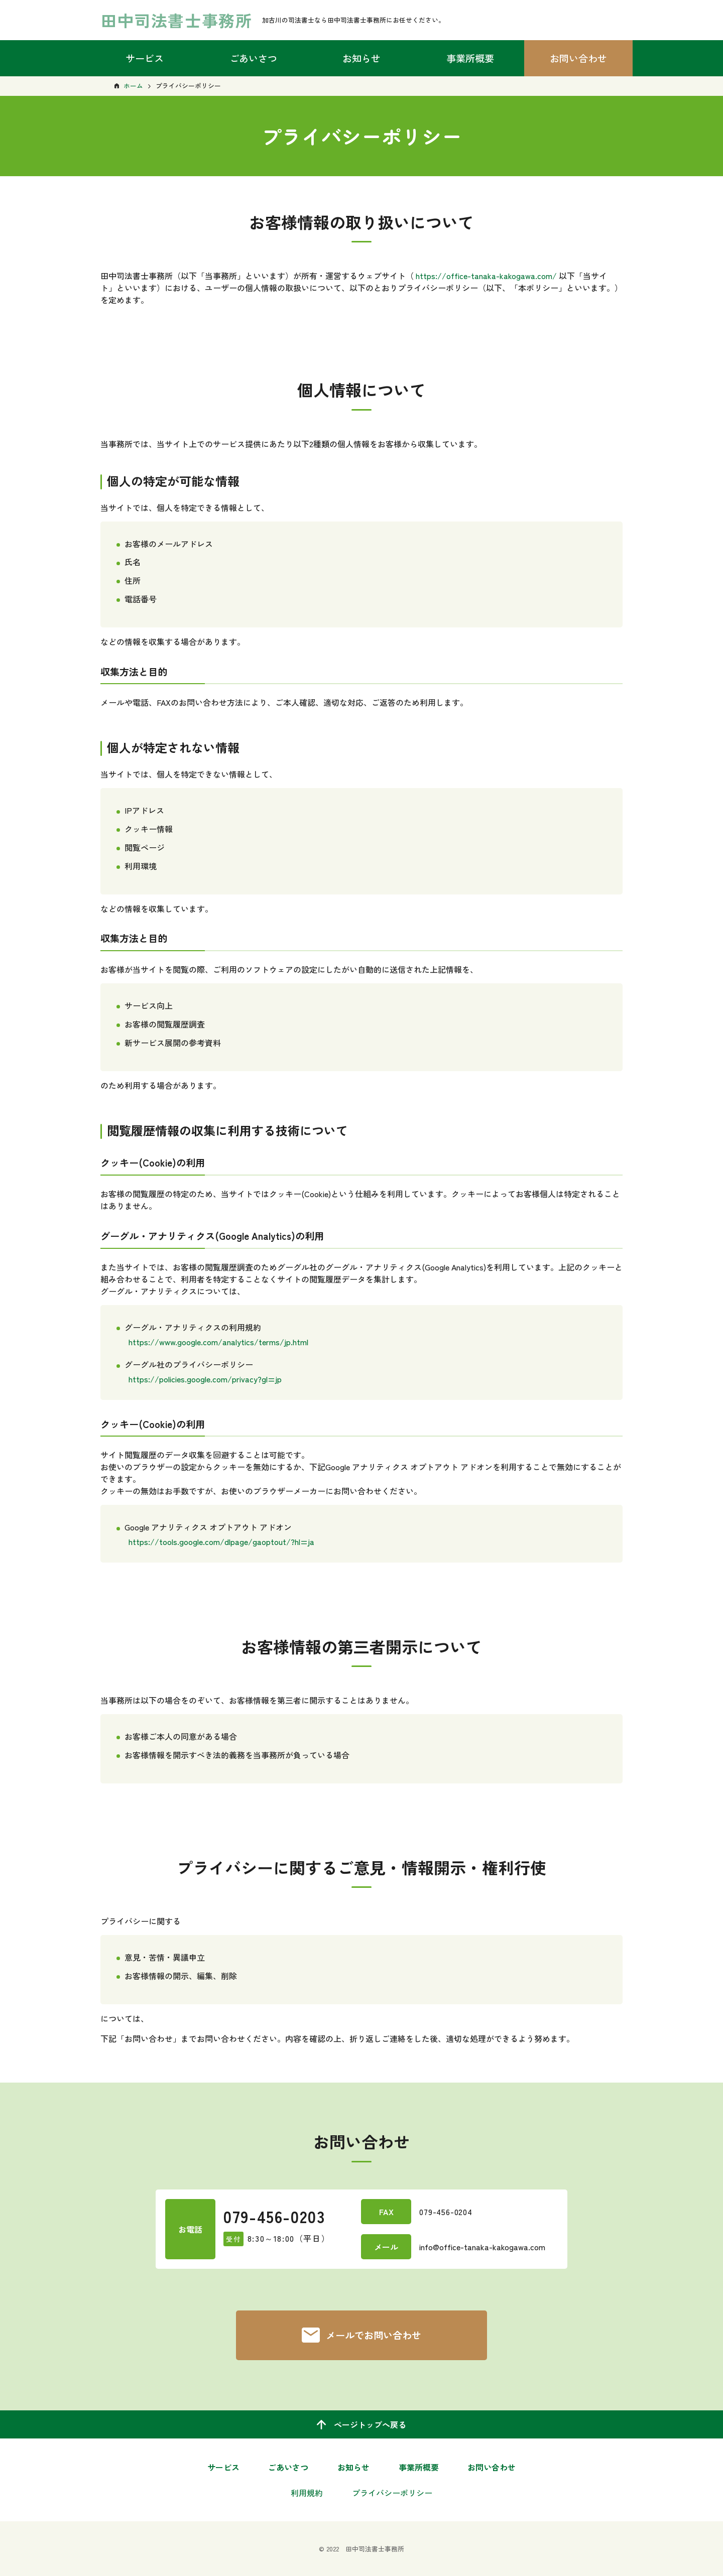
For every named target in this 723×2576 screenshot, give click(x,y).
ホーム (133, 85)
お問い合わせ (578, 58)
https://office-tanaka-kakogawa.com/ (486, 276)
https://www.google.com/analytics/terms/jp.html (218, 1342)
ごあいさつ (253, 58)
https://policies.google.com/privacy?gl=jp (205, 1379)
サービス (145, 58)
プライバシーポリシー (392, 2493)
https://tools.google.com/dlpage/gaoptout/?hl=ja (221, 1541)
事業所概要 (470, 58)
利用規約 (307, 2493)
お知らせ (361, 58)
